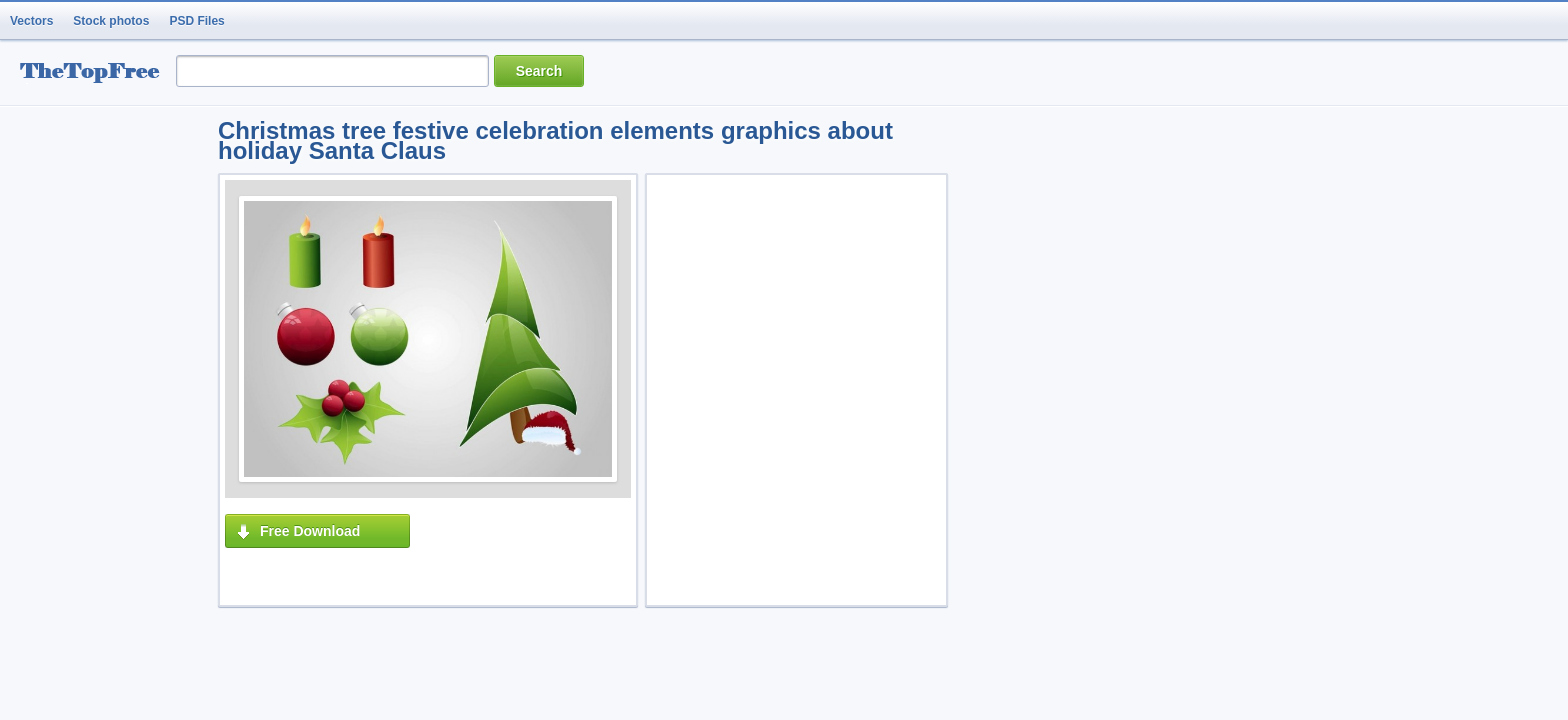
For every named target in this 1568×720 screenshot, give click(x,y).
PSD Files (196, 21)
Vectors (31, 21)
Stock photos (111, 21)
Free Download (310, 531)
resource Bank (95, 73)
